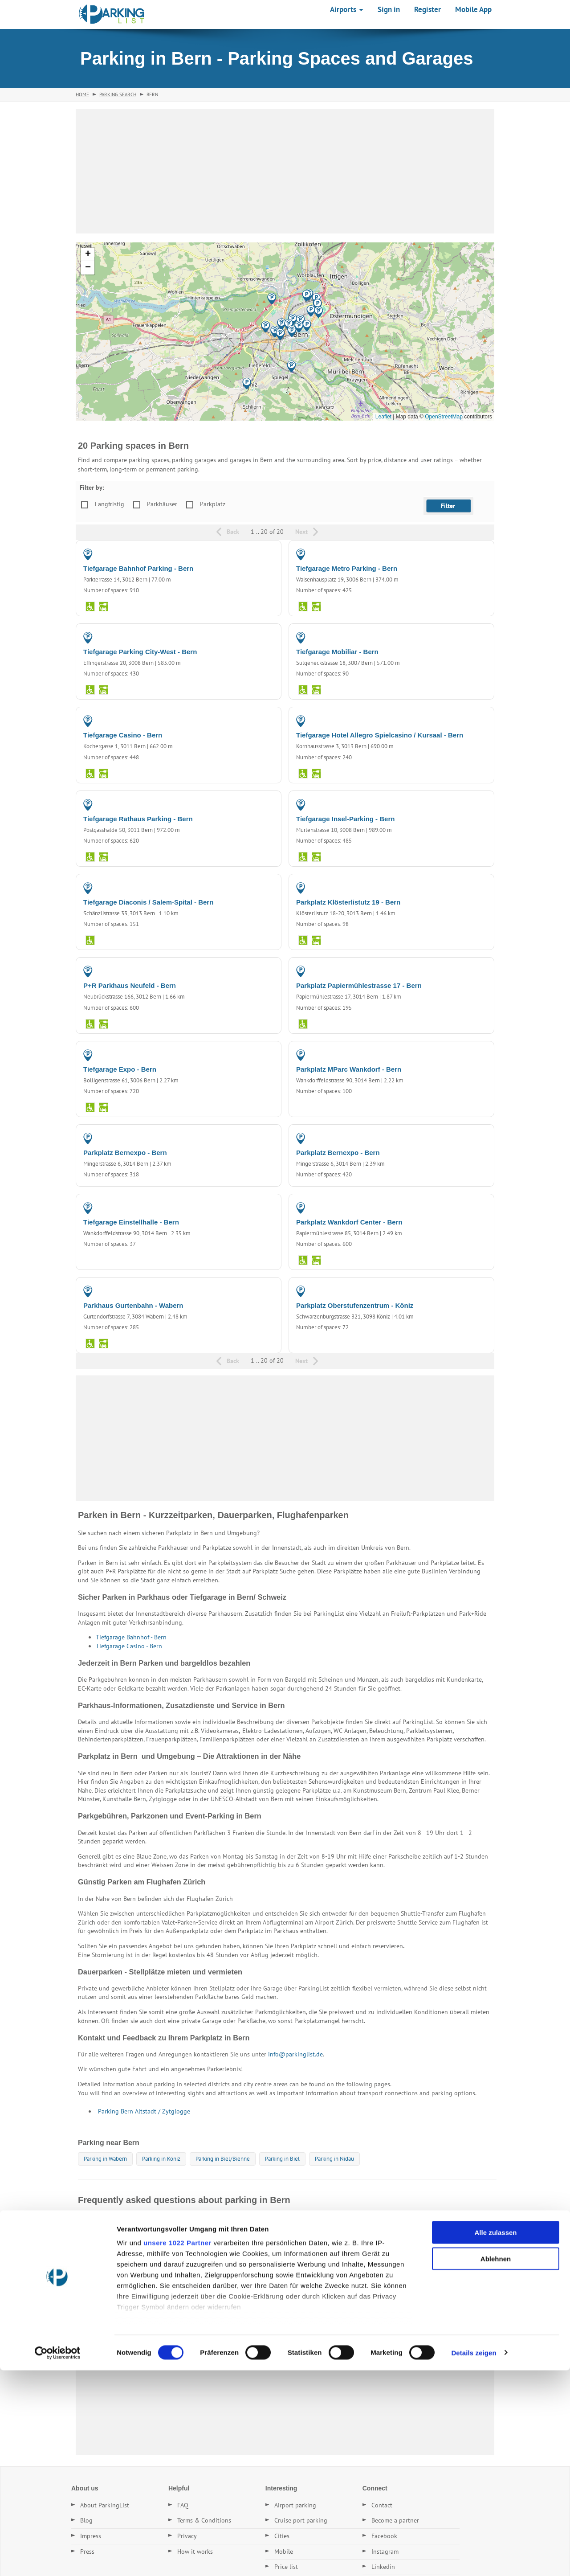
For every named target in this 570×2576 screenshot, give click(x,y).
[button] (280, 334)
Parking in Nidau (334, 2158)
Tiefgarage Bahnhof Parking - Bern (138, 568)
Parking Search (117, 94)
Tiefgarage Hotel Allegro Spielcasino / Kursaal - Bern (379, 735)
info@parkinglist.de (295, 2054)
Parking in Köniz (161, 2158)
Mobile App (473, 9)
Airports (346, 9)
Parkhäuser (162, 504)
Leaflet (383, 417)
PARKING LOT (467, 888)
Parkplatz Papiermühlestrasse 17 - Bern (359, 985)
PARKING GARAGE (248, 554)
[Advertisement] (285, 171)
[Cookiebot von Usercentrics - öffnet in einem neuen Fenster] (58, 2558)
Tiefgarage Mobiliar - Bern (337, 651)
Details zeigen (473, 2558)
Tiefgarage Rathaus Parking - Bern (138, 819)
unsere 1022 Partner (177, 2449)
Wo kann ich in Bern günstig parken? (131, 2221)
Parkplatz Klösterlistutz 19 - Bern (348, 902)
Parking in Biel (282, 2158)
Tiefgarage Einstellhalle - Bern (131, 1222)
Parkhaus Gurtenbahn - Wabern (133, 1305)
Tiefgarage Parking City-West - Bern (140, 651)
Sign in (389, 9)
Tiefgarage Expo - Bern (119, 1069)
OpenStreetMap (444, 417)
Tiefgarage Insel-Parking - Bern (345, 819)
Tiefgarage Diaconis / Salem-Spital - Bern (148, 902)
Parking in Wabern (105, 2158)
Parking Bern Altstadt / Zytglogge (144, 2111)
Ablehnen (495, 2464)
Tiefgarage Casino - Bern (122, 735)
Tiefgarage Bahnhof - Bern (131, 1637)
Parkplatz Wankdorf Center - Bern (349, 1222)
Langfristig (109, 504)
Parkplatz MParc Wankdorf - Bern (348, 1069)
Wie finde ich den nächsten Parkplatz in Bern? (145, 2283)
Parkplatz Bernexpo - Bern (125, 1152)
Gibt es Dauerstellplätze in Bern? (126, 2262)
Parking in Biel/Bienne (222, 2158)
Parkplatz (212, 504)
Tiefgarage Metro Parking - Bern (346, 568)
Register (427, 9)
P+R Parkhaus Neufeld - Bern (129, 985)
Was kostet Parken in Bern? (118, 2242)
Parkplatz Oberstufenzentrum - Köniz (354, 1305)
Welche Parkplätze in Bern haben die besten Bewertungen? (164, 2303)
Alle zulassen (495, 2438)
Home (82, 94)
